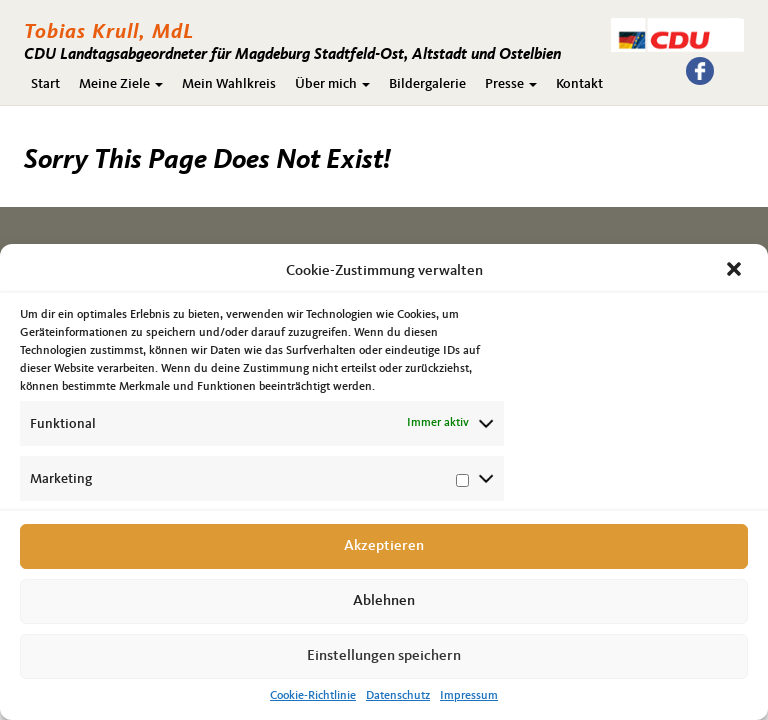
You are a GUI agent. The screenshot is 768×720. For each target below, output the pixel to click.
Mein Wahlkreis (229, 84)
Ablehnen (384, 601)
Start (45, 84)
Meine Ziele (121, 84)
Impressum (469, 696)
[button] (736, 271)
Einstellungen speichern (384, 656)
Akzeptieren (384, 546)
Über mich (332, 84)
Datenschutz (398, 696)
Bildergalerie (427, 84)
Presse (511, 84)
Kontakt (579, 84)
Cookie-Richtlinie (313, 696)
